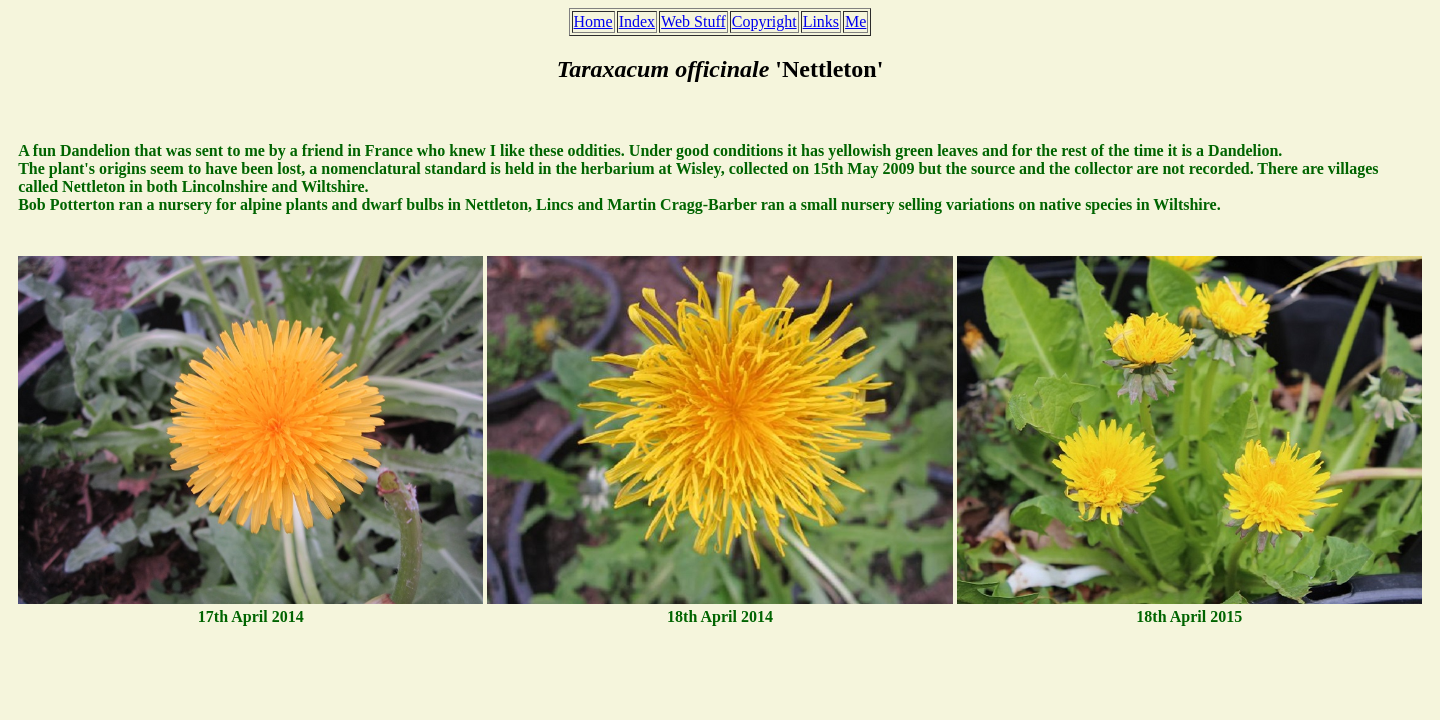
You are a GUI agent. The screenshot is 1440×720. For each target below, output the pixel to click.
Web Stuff (693, 21)
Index (637, 21)
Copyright (764, 21)
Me (855, 21)
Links (821, 21)
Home (593, 21)
